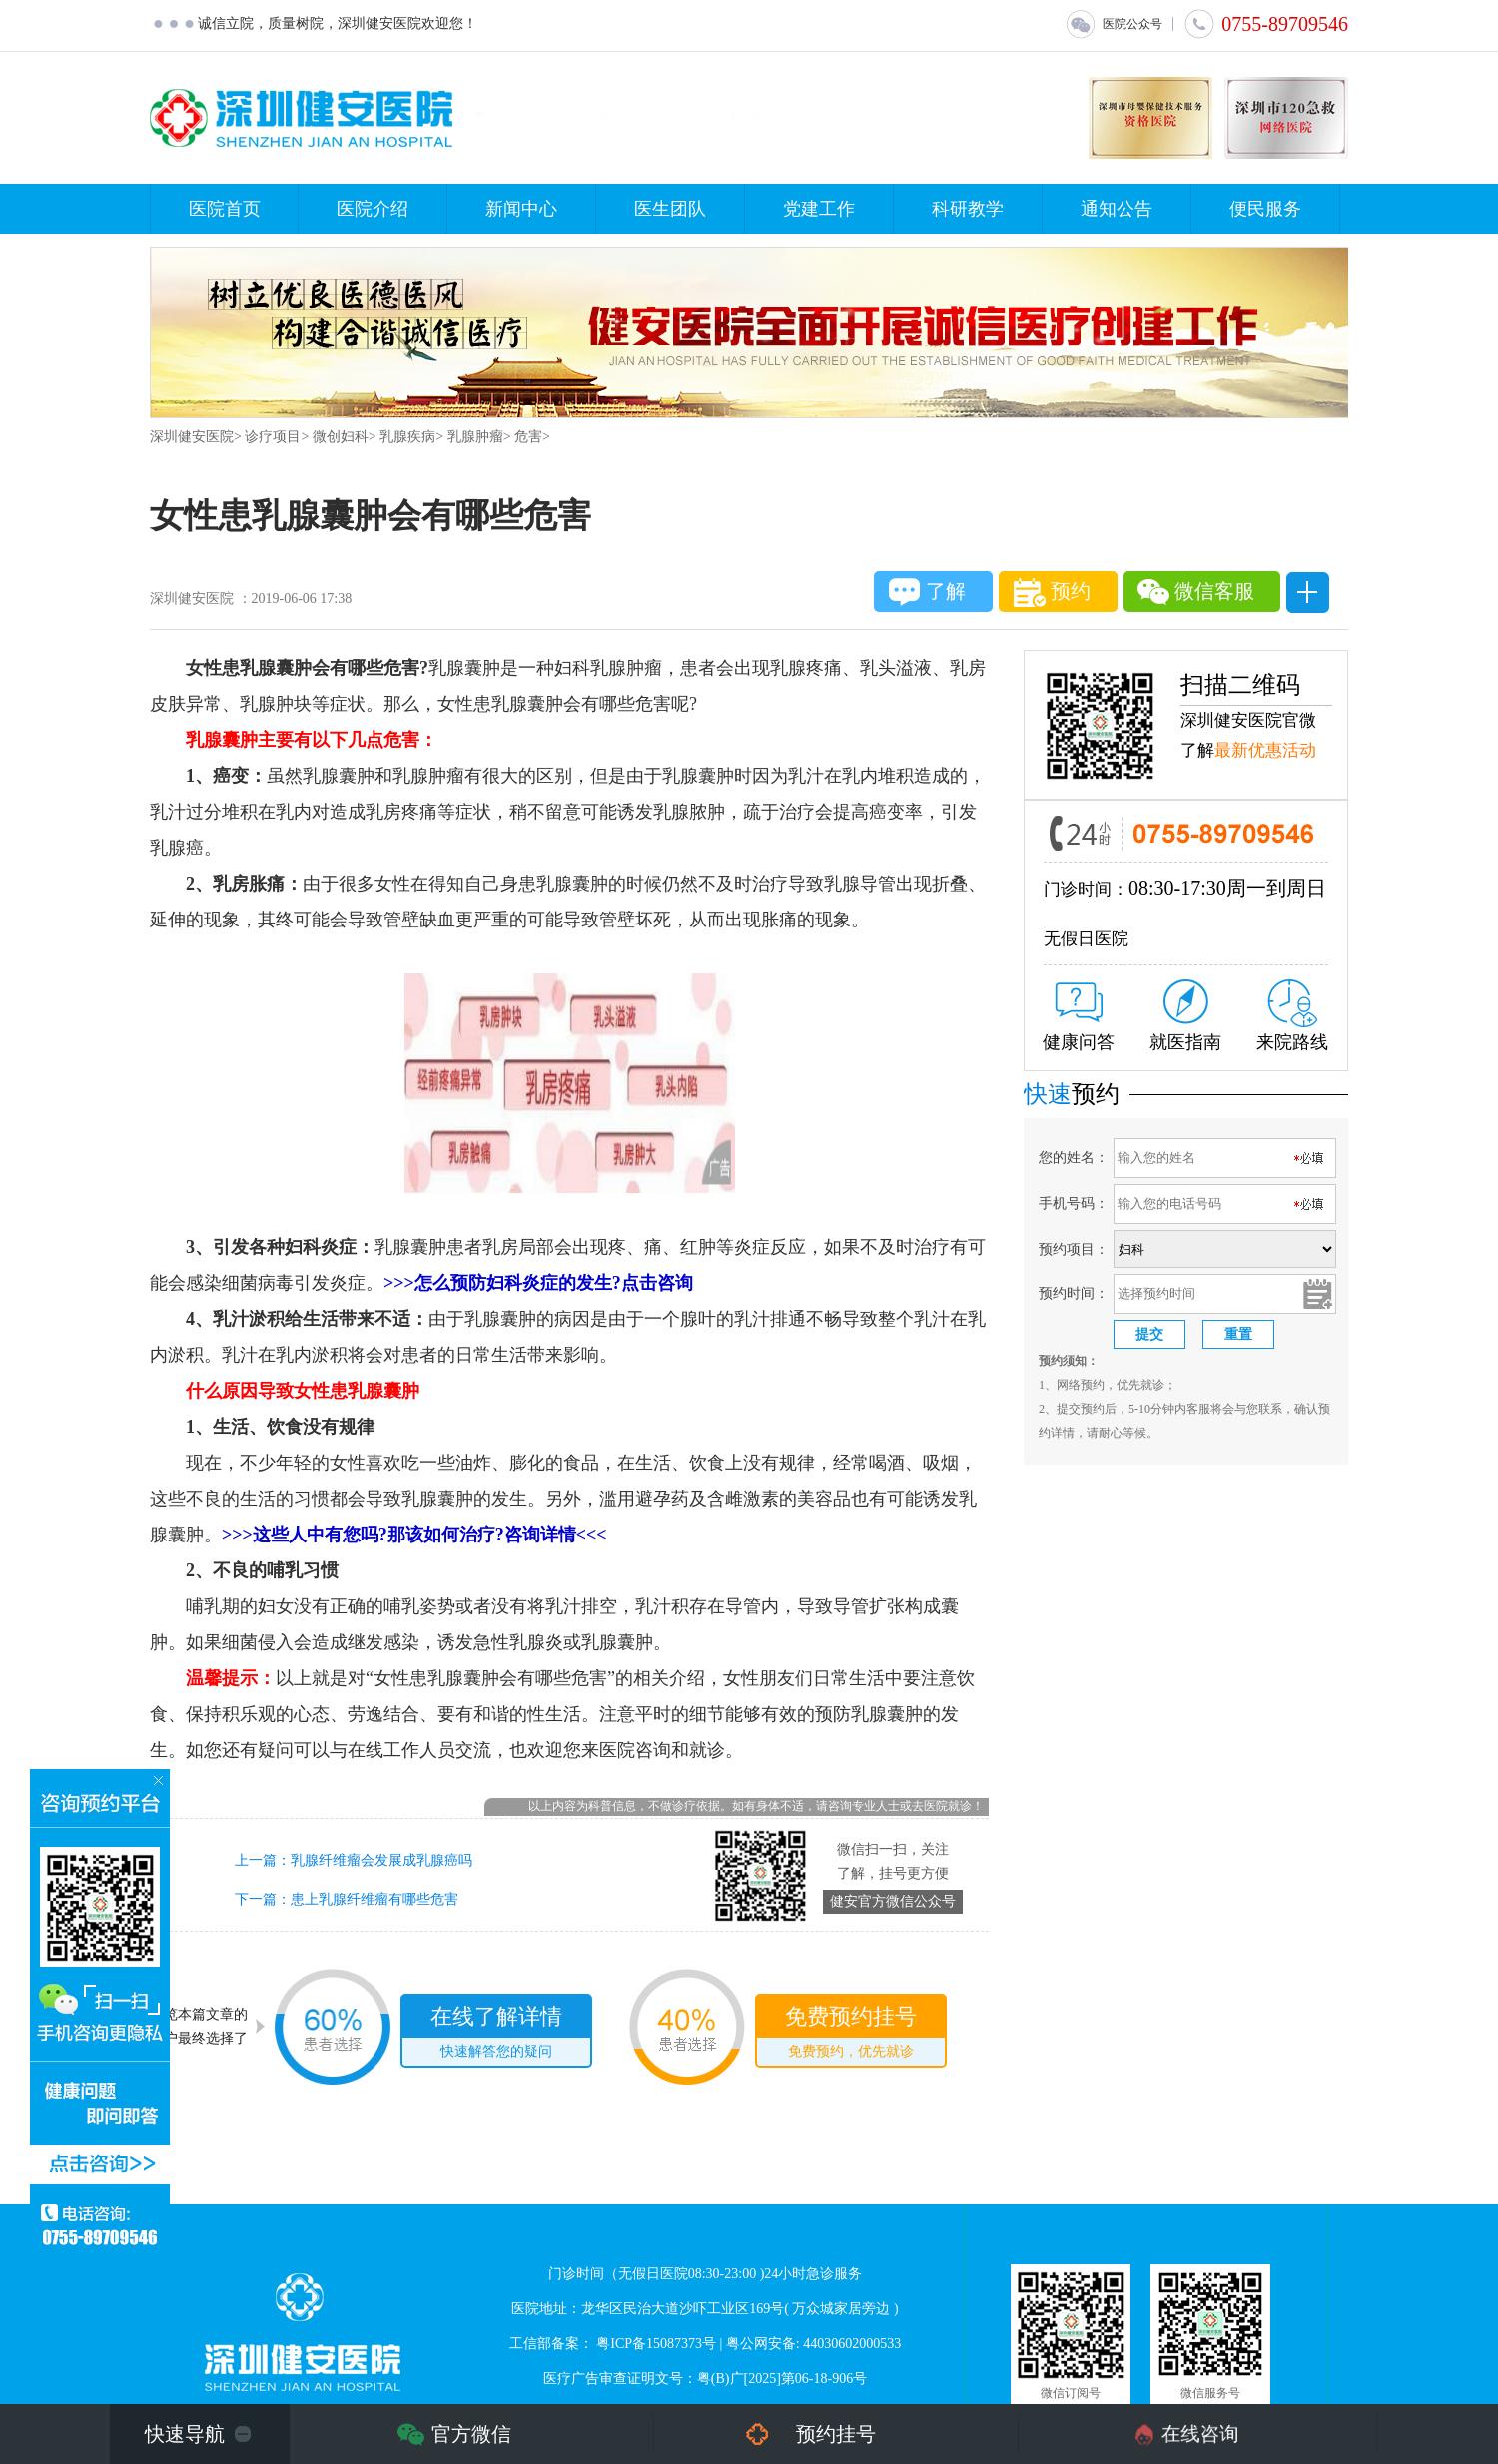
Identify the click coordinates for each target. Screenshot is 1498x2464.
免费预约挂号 (851, 2035)
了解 (927, 592)
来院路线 (1292, 1015)
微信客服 (1195, 592)
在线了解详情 (496, 2035)
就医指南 (1185, 1015)
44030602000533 (852, 2343)
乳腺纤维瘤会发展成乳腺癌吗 (381, 1860)
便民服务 (1265, 209)
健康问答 (1079, 1017)
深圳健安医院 (192, 436)
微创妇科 (341, 436)
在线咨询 (1200, 2434)
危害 (528, 436)
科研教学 (968, 209)
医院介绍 (372, 209)
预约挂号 (836, 2434)
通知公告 (1116, 209)
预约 (1052, 592)
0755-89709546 (1265, 24)
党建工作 (819, 209)
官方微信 (471, 2434)
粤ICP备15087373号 (656, 2343)
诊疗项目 (273, 436)
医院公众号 (1113, 24)
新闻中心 (521, 209)
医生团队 (670, 209)
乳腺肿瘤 (475, 436)
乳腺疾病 (407, 436)
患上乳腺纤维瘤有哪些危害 (374, 1899)
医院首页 (225, 209)
